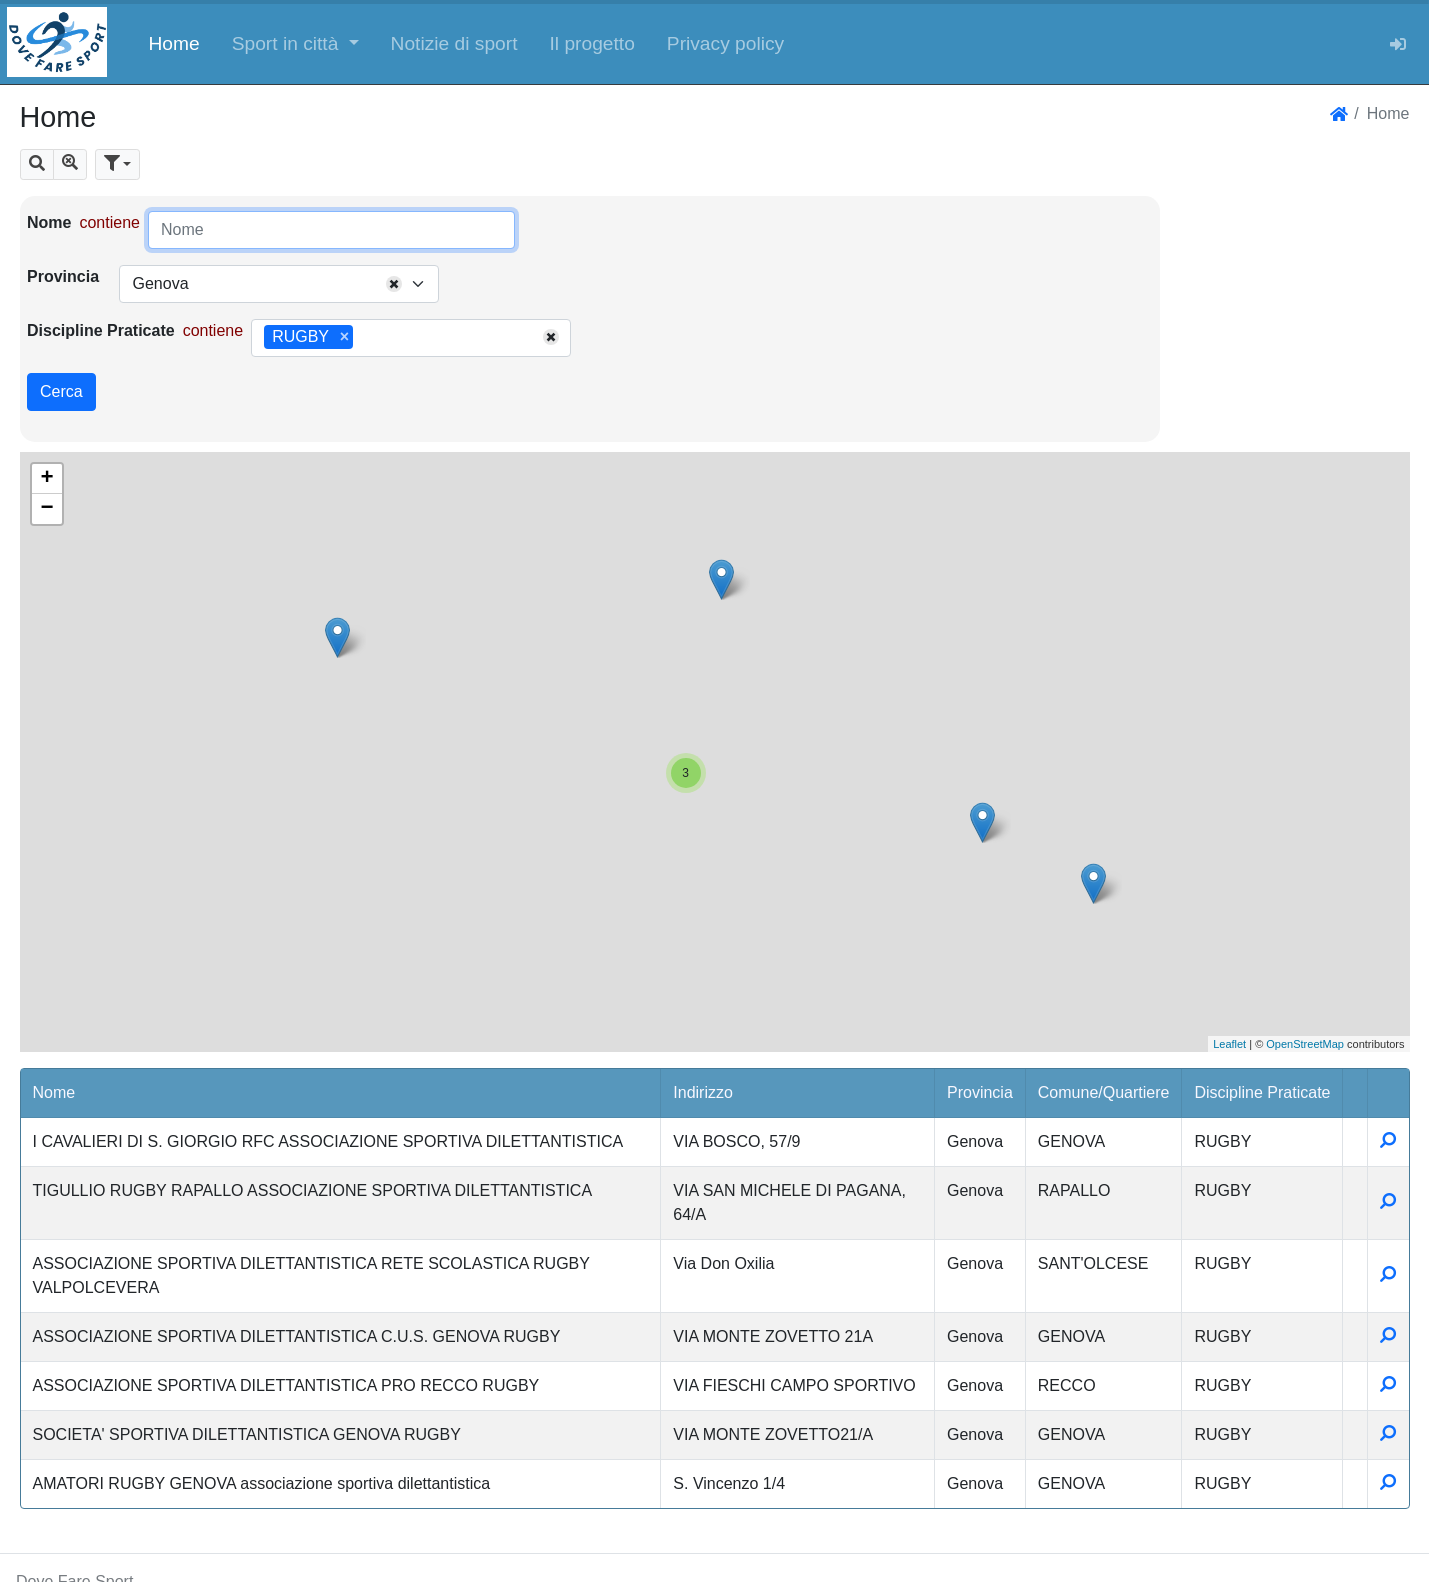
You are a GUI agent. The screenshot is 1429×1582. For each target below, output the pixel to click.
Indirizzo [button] (703, 1092)
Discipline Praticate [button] (1262, 1092)
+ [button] (46, 479)
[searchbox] (365, 338)
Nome (49, 222)
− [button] (46, 509)
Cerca (61, 391)
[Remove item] (344, 337)
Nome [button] (54, 1092)
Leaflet (1229, 1044)
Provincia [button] (980, 1092)
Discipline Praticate (101, 330)
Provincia (63, 276)
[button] (295, 42)
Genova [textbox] (160, 283)
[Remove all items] (394, 284)
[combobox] (279, 284)
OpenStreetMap (1305, 1044)
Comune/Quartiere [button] (1104, 1092)
